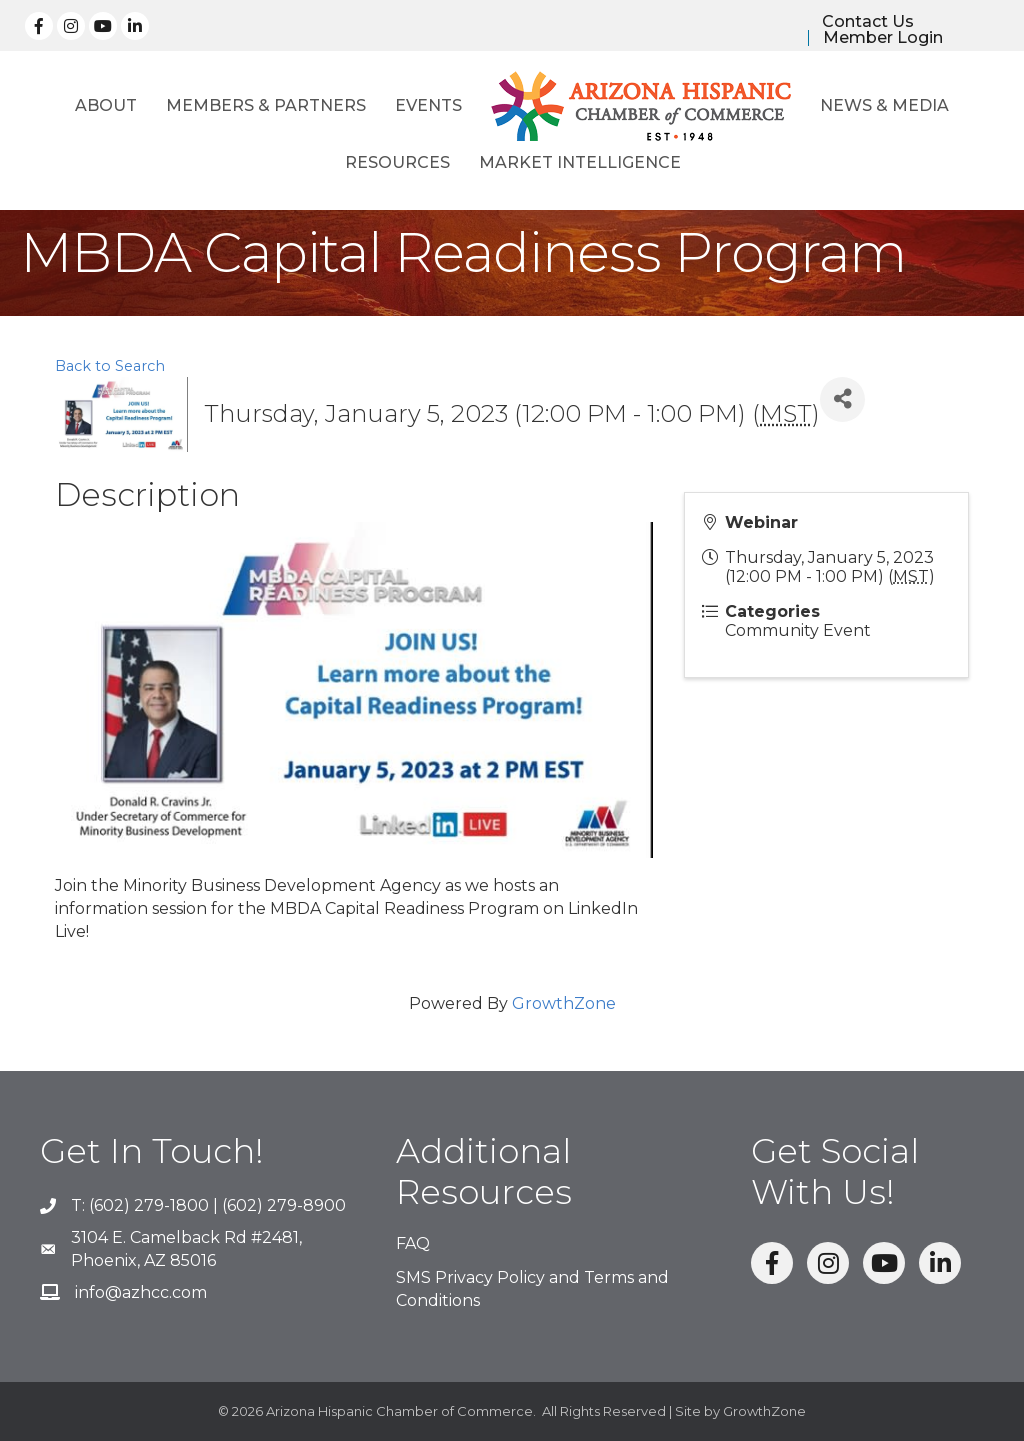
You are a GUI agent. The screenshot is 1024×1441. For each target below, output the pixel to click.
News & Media (884, 105)
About (106, 105)
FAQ (413, 1243)
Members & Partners (266, 105)
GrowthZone (564, 1003)
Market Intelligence (580, 162)
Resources (397, 162)
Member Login (883, 38)
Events (428, 105)
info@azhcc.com (141, 1292)
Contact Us (868, 22)
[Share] (842, 399)
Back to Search (110, 366)
